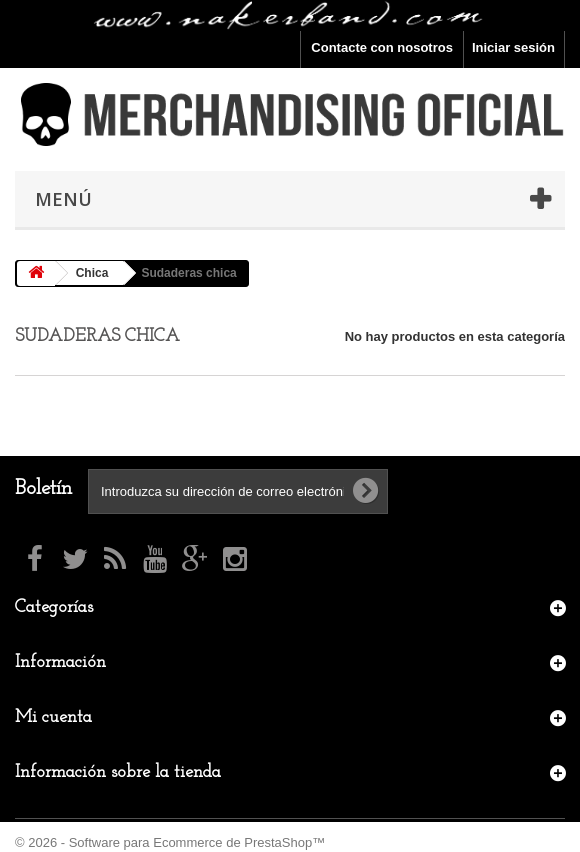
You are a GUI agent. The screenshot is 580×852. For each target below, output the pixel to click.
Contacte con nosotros (382, 47)
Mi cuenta (53, 717)
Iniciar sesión (513, 47)
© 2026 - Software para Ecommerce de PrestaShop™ (170, 842)
